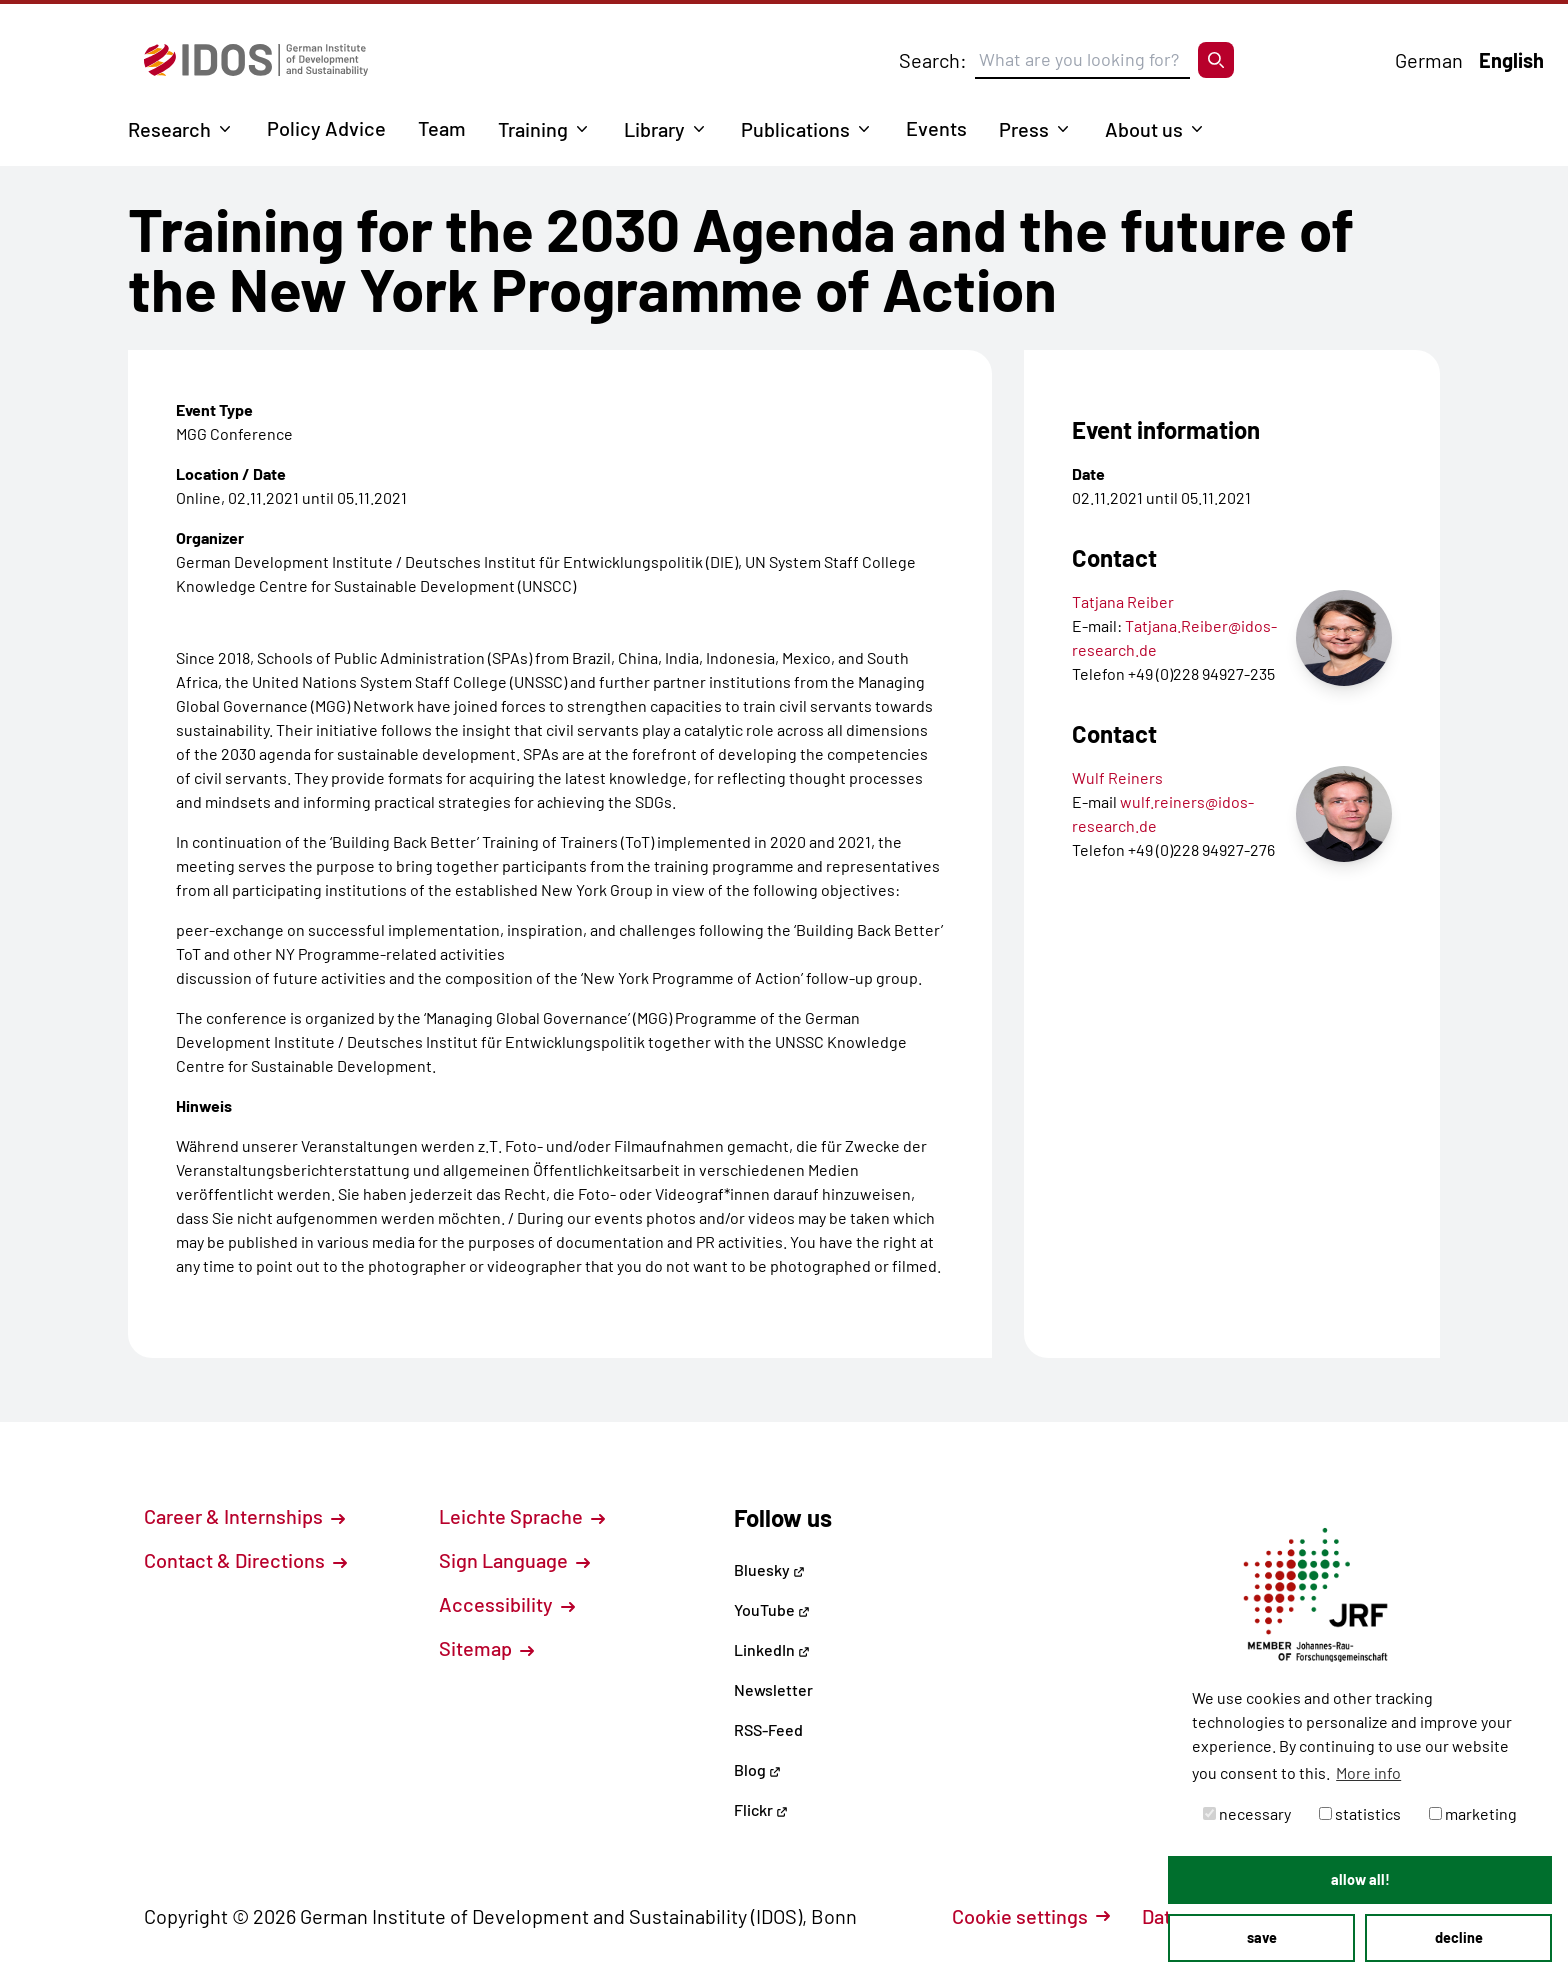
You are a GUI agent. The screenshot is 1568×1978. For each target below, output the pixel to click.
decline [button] (1459, 1937)
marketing (1473, 1813)
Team (442, 128)
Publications (795, 129)
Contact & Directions (245, 1560)
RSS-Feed (768, 1729)
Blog (757, 1769)
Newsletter (773, 1689)
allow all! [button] (1360, 1879)
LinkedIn (772, 1649)
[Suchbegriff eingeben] (1082, 60)
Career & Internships (244, 1516)
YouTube (772, 1609)
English (1511, 60)
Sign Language (514, 1560)
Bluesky (769, 1569)
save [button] (1262, 1937)
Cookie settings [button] (1031, 1916)
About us (1144, 129)
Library (654, 129)
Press (1024, 129)
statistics (1360, 1813)
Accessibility (507, 1604)
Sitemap (486, 1648)
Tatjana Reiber (1123, 601)
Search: (933, 60)
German (1429, 60)
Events (936, 128)
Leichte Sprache (522, 1516)
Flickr (761, 1809)
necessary (1247, 1813)
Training (533, 129)
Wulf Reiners (1117, 777)
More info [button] (1368, 1772)
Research (169, 129)
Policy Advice (326, 128)
